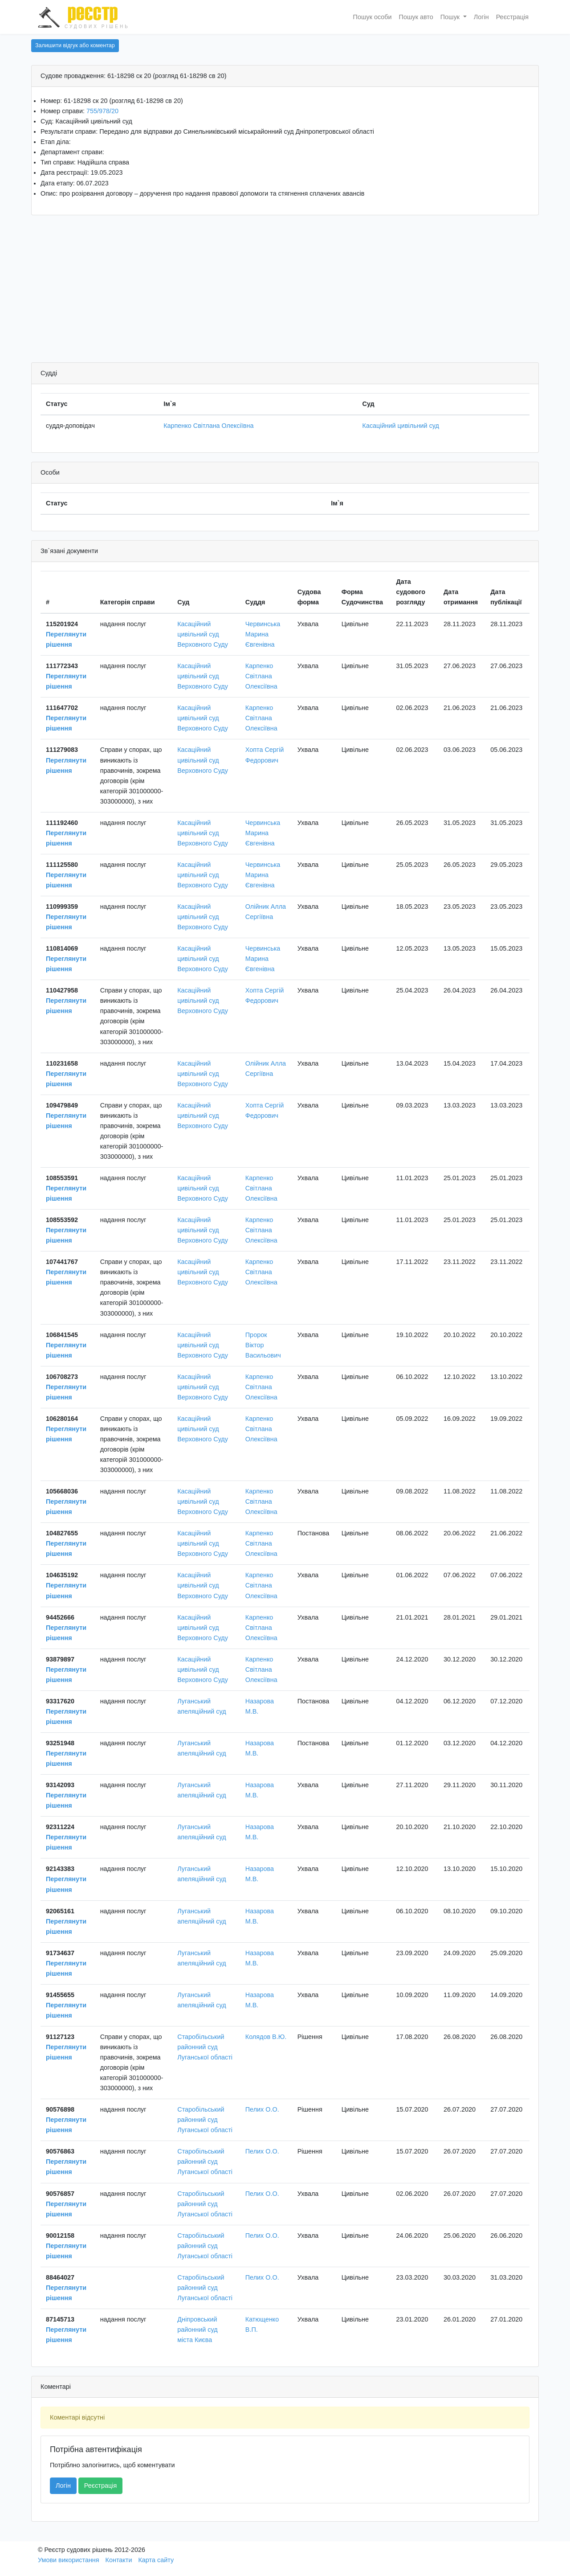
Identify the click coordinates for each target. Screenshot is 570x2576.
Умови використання (68, 2560)
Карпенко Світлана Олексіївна (208, 425)
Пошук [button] (450, 17)
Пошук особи (372, 17)
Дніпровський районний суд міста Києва (197, 2329)
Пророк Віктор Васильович (263, 1345)
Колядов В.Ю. (265, 2036)
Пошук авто (416, 17)
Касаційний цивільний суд (400, 425)
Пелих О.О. (262, 2109)
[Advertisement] (285, 291)
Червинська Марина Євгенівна (263, 634)
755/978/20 (102, 111)
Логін (481, 17)
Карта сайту (156, 2560)
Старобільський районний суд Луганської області (204, 2047)
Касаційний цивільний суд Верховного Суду (202, 634)
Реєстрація (512, 17)
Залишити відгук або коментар (75, 45)
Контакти (119, 2560)
